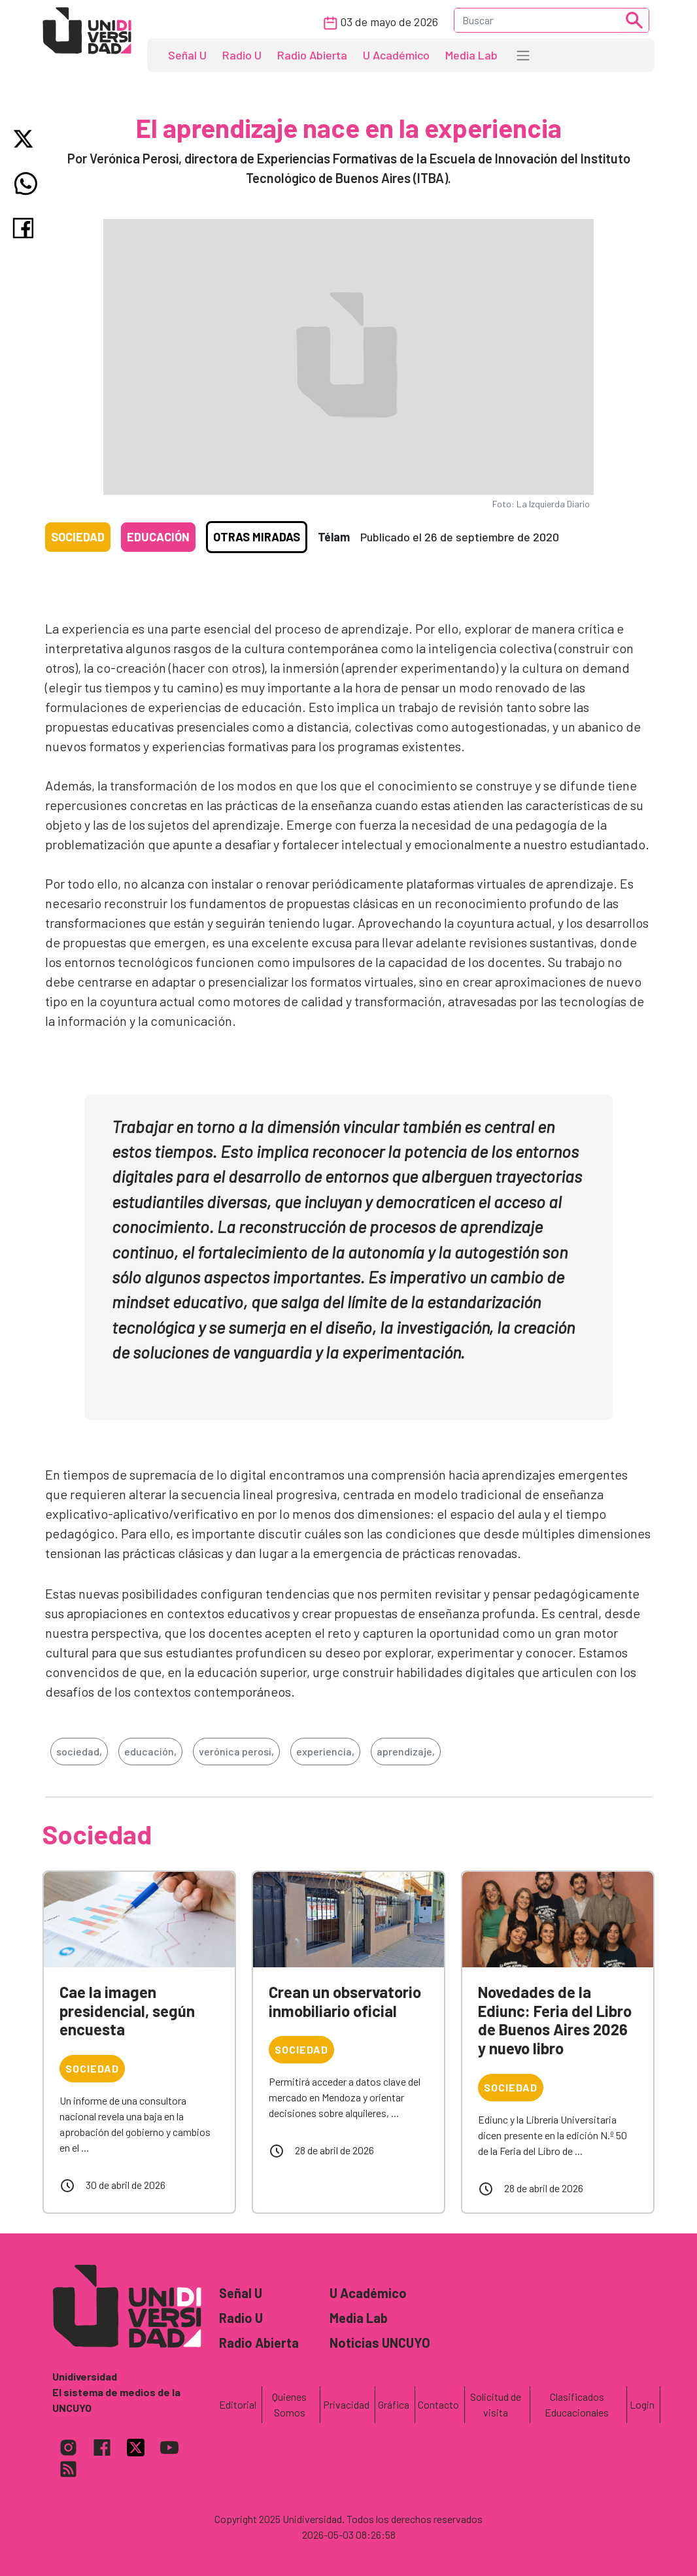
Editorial (237, 2404)
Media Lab (471, 55)
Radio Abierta (312, 55)
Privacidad (346, 2404)
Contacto (438, 2404)
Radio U (242, 55)
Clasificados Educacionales (577, 2404)
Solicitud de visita (495, 2404)
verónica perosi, (236, 1751)
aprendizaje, (406, 1751)
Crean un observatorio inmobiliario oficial (345, 2001)
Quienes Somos (289, 2404)
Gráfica (393, 2404)
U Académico (396, 55)
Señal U (187, 55)
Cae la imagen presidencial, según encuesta (127, 2010)
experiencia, (325, 1751)
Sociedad (78, 537)
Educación (158, 537)
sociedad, (79, 1751)
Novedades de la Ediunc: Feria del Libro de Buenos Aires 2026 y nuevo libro (555, 2020)
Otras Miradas (256, 537)
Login (642, 2404)
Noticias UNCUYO (380, 2342)
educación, (150, 1751)
